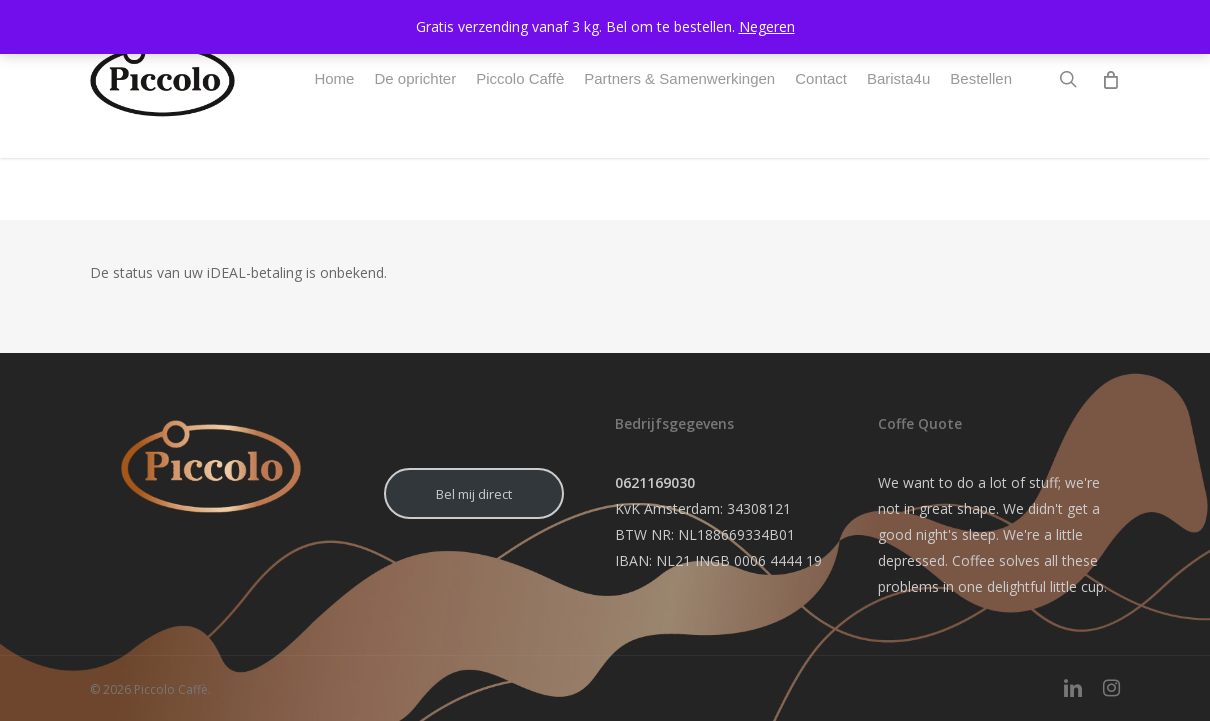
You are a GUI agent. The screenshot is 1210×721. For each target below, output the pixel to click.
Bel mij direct (474, 494)
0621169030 (655, 482)
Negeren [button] (767, 26)
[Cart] (1109, 110)
